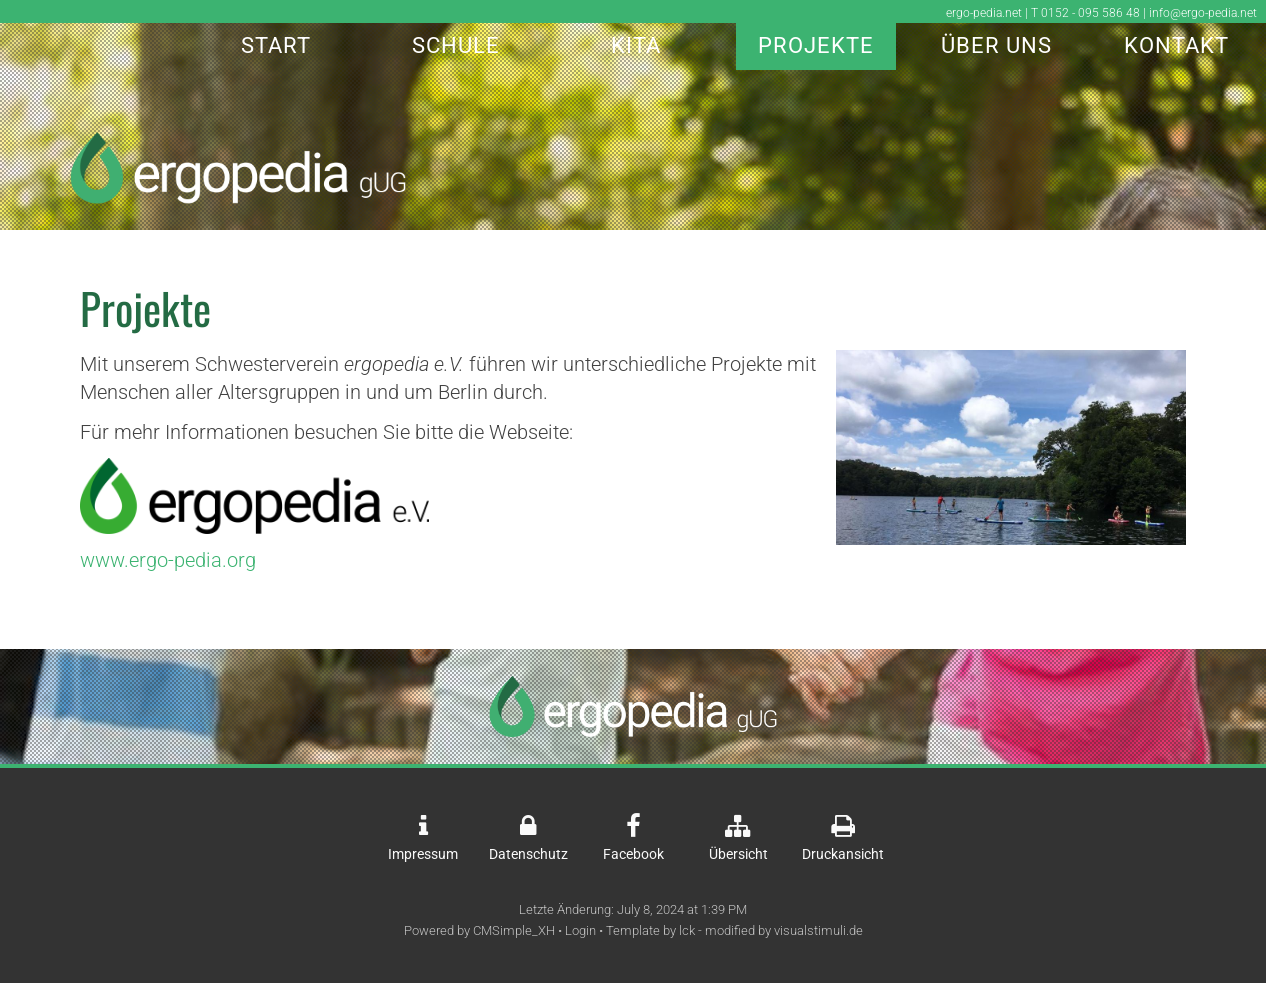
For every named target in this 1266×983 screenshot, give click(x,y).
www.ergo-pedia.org (168, 560)
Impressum (423, 854)
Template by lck (650, 930)
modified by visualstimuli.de (784, 930)
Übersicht (738, 854)
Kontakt (1176, 45)
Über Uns (996, 45)
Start (276, 45)
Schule (456, 45)
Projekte (816, 45)
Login (580, 930)
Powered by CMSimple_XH (479, 930)
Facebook (633, 854)
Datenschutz (528, 854)
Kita (636, 45)
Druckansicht (843, 854)
